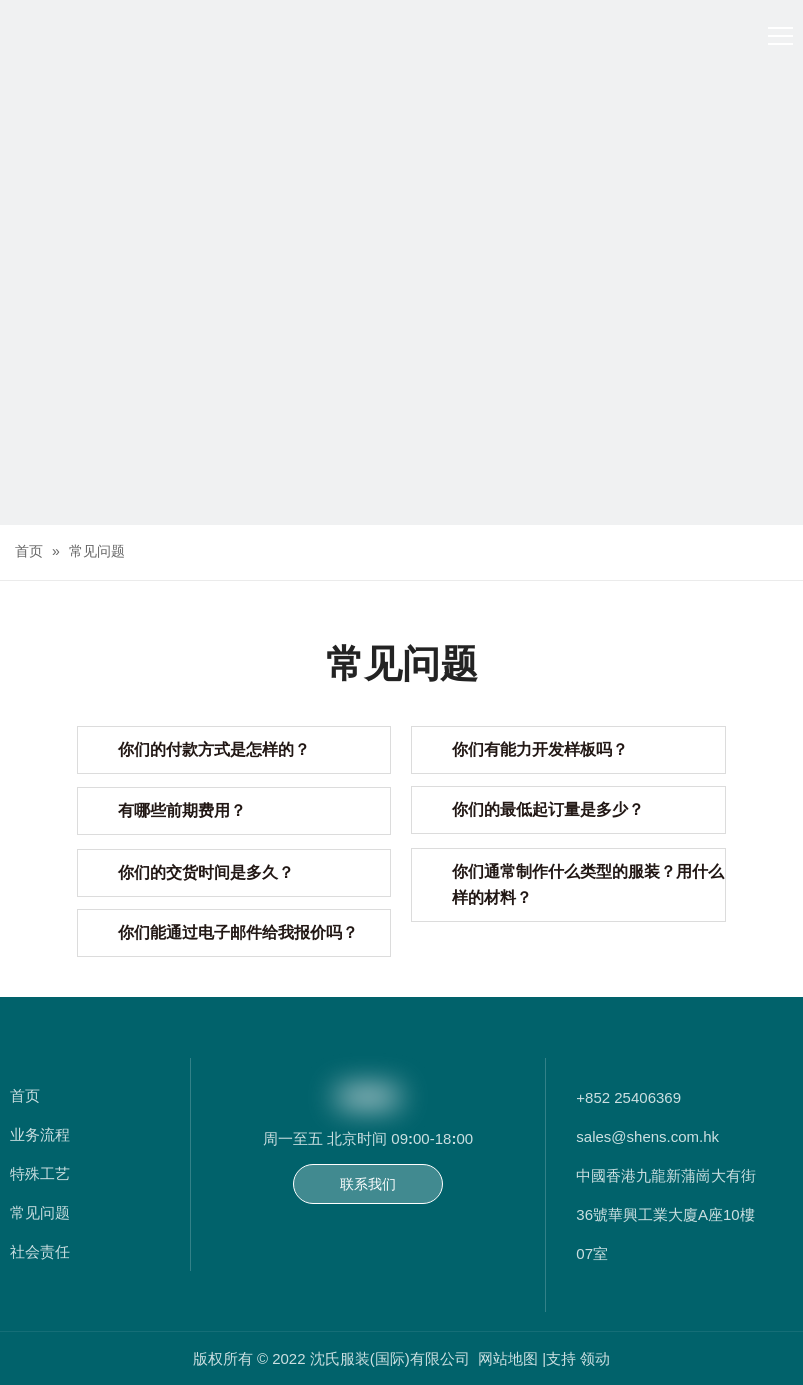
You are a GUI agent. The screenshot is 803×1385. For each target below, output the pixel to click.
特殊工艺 (40, 1173)
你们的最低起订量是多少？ (548, 809)
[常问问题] (401, 401)
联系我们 (368, 1184)
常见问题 (40, 1212)
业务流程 (40, 1134)
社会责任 (40, 1251)
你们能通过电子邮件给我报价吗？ (238, 932)
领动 (595, 1358)
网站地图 (510, 1358)
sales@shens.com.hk (647, 1136)
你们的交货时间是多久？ (206, 872)
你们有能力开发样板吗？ (540, 749)
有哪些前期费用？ (182, 810)
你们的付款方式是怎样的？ (214, 749)
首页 (25, 1095)
